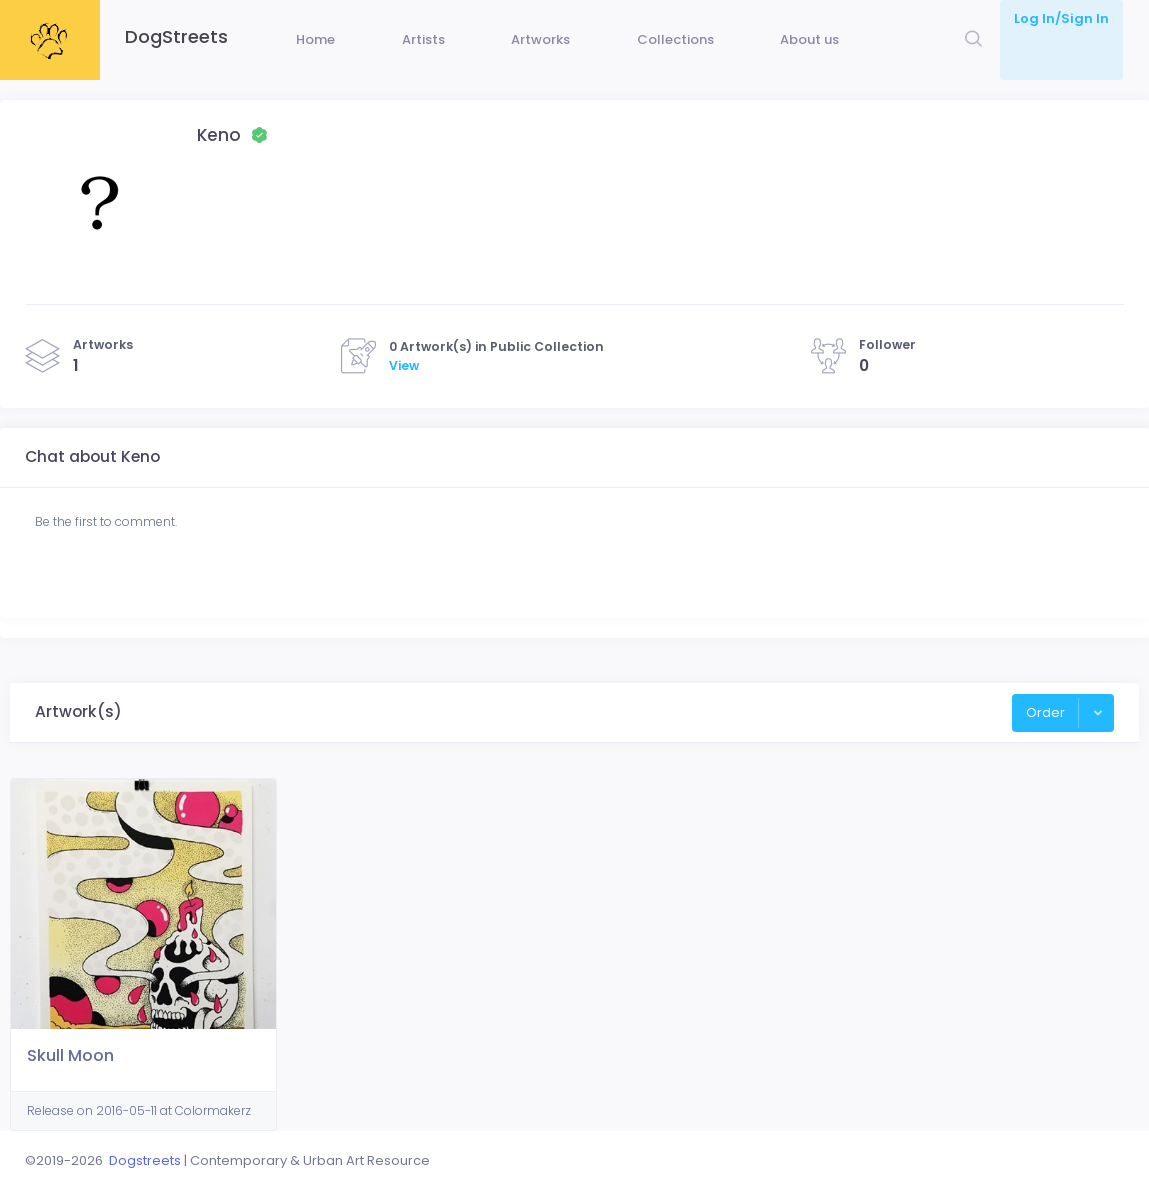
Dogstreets (145, 1160)
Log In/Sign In (1061, 18)
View (404, 395)
